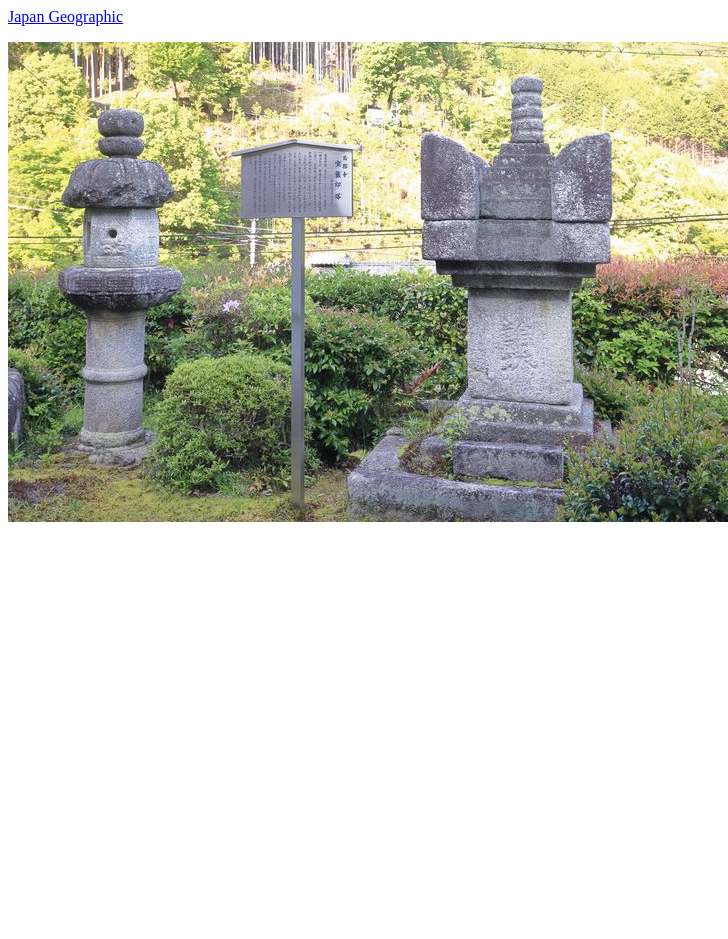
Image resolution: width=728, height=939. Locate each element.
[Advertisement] (200, 722)
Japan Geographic (65, 16)
